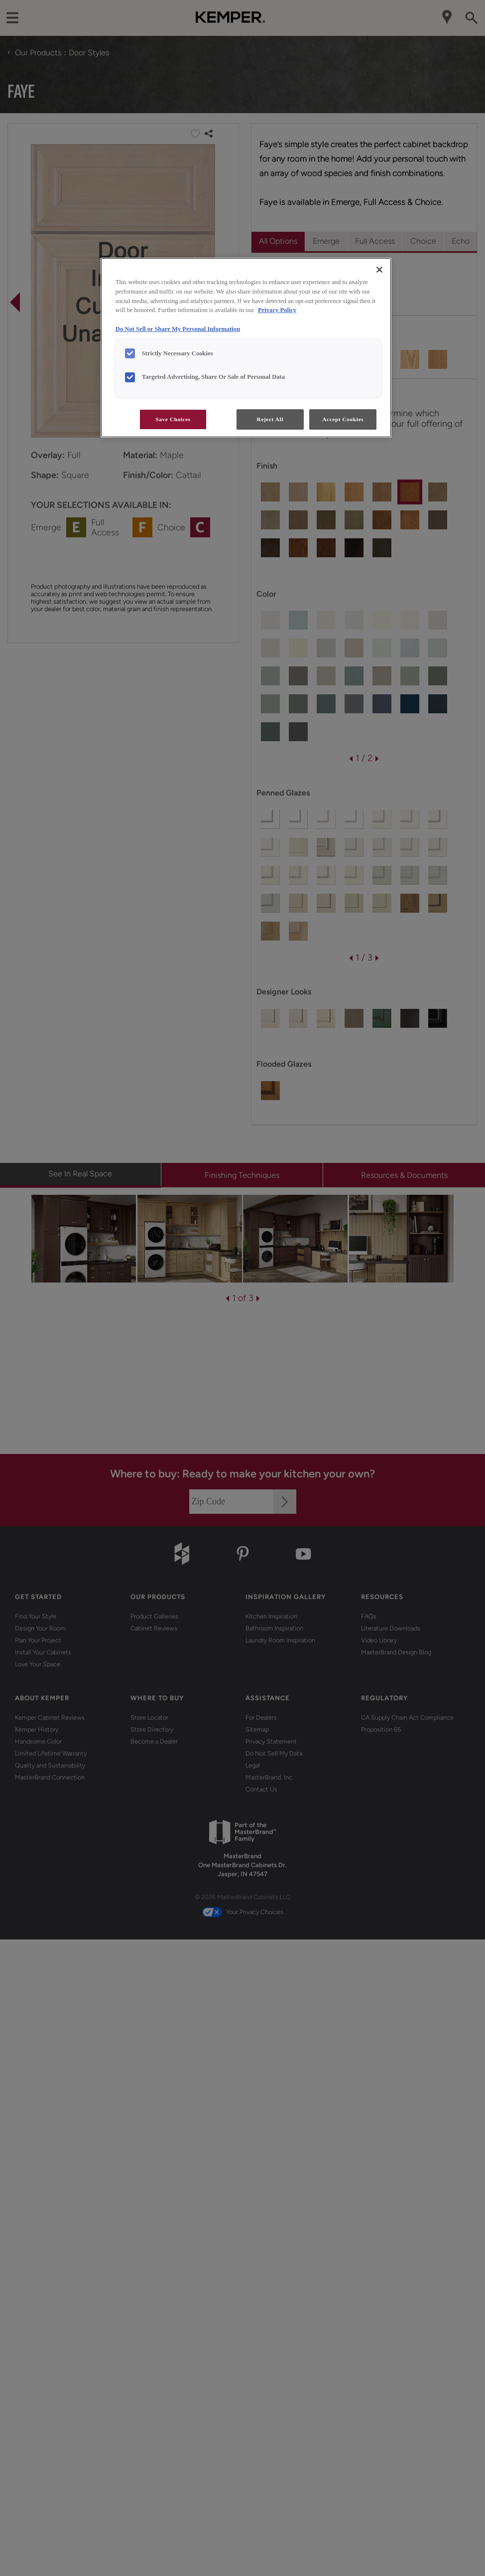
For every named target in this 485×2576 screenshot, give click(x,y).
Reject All (270, 419)
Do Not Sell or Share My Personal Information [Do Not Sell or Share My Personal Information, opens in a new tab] (178, 328)
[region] (246, 348)
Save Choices (172, 419)
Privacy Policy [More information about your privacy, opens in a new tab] (277, 310)
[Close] (379, 270)
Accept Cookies (343, 419)
